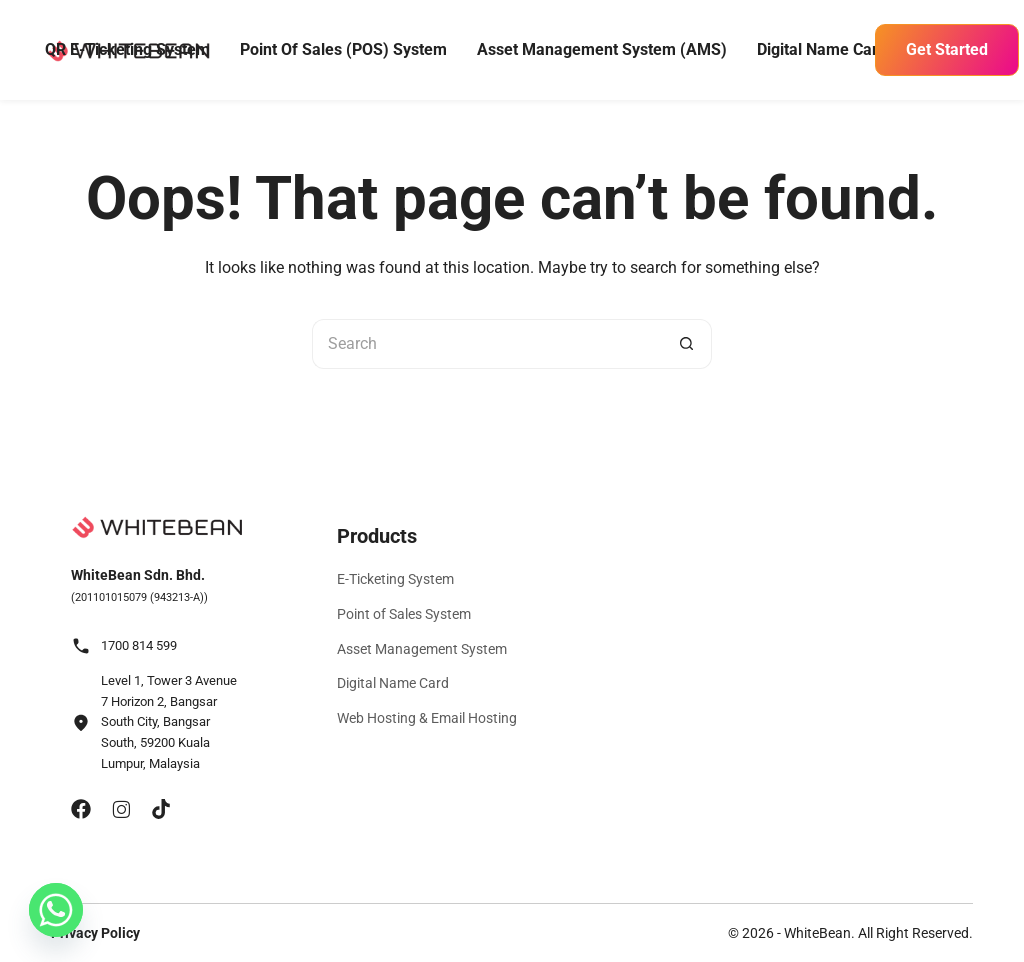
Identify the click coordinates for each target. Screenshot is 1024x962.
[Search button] (687, 344)
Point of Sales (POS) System (343, 49)
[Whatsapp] (56, 910)
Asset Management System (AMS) (602, 49)
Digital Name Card (822, 49)
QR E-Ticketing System (127, 49)
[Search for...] (487, 344)
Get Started (947, 49)
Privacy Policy (95, 933)
